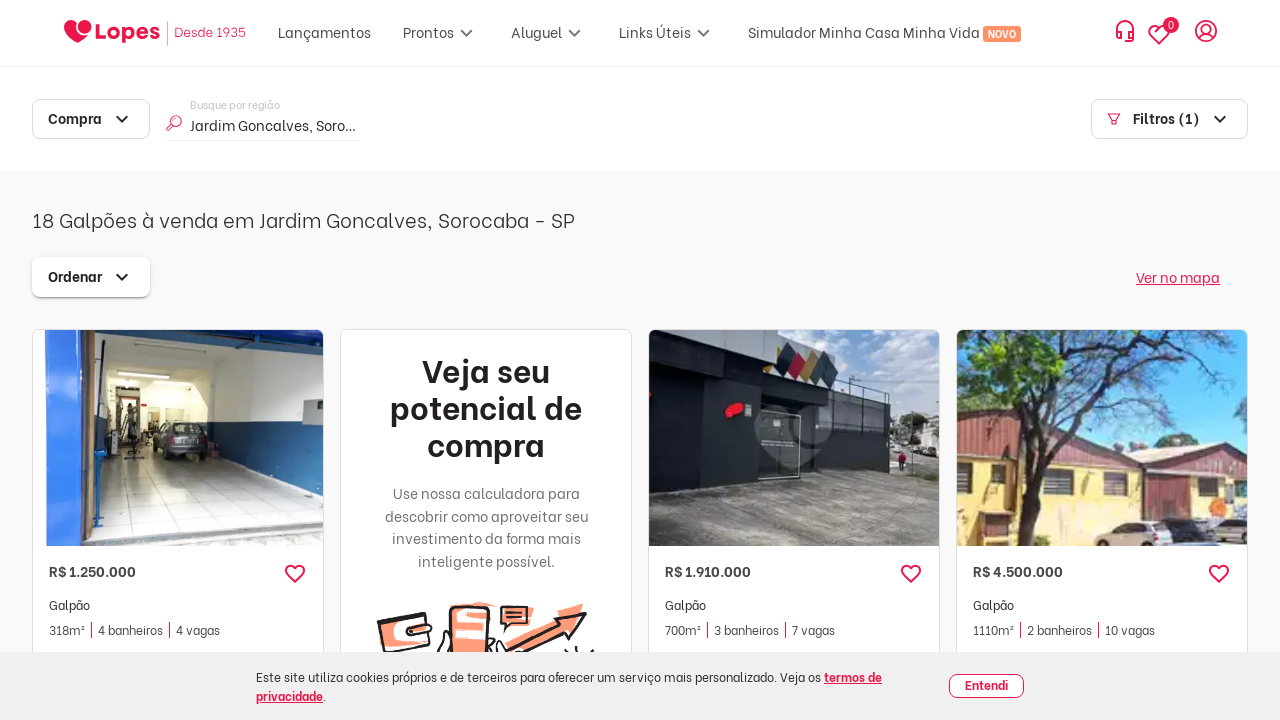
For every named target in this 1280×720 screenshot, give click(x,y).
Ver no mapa (1178, 276)
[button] (295, 574)
